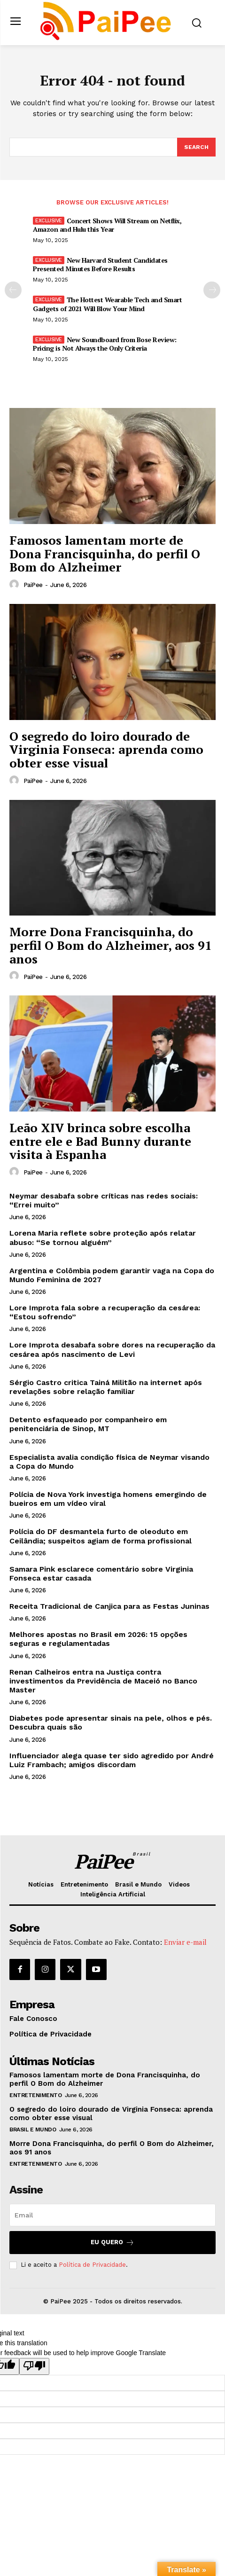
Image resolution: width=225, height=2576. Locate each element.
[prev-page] (13, 290)
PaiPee (33, 584)
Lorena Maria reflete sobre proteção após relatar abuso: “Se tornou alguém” (102, 1237)
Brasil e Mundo (32, 2129)
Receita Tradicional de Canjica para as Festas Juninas (109, 1606)
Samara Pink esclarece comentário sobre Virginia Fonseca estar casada (101, 1573)
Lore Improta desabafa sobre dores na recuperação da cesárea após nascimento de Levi (112, 1349)
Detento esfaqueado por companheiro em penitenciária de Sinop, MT (88, 1424)
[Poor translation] (34, 2366)
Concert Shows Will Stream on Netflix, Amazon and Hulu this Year (107, 225)
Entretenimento (35, 2095)
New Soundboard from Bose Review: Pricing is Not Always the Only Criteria (105, 343)
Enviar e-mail (185, 1942)
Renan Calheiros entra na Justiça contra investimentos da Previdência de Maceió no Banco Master (103, 1681)
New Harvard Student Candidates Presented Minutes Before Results (100, 264)
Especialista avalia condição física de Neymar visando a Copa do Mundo (109, 1462)
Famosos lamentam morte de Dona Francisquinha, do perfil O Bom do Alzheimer (104, 553)
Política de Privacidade (92, 2264)
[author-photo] (15, 584)
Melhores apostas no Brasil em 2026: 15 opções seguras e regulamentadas (98, 1639)
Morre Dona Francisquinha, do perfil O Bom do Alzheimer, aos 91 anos (110, 945)
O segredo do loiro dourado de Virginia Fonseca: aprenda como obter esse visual (106, 749)
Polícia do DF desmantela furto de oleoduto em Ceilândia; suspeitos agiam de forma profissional (100, 1536)
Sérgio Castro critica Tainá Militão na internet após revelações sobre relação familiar (105, 1387)
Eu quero (112, 2242)
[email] (112, 2215)
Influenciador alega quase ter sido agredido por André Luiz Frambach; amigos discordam (111, 1760)
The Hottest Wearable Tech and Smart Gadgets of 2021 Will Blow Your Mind (107, 304)
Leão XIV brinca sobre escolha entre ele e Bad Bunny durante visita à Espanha (100, 1141)
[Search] (196, 147)
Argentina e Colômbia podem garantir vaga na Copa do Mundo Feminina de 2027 (111, 1275)
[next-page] (211, 290)
